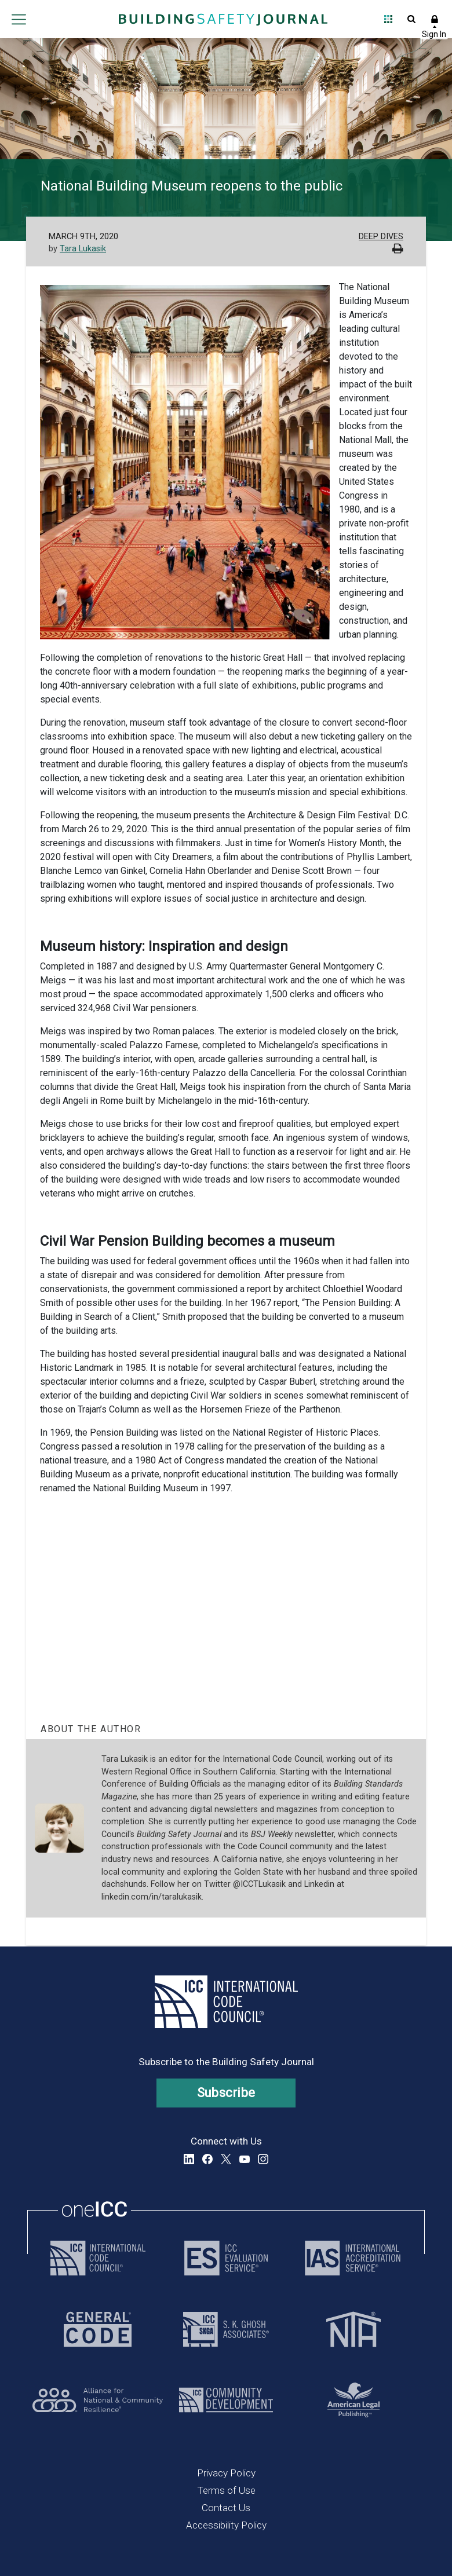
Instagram (263, 2159)
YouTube (244, 2159)
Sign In (434, 19)
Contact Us (226, 2507)
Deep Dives (381, 236)
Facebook (207, 2159)
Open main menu (18, 19)
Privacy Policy (226, 2473)
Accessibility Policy (226, 2525)
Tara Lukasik (83, 249)
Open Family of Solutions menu (388, 19)
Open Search (411, 19)
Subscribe (226, 2092)
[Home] (223, 19)
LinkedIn (189, 2159)
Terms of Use (226, 2490)
